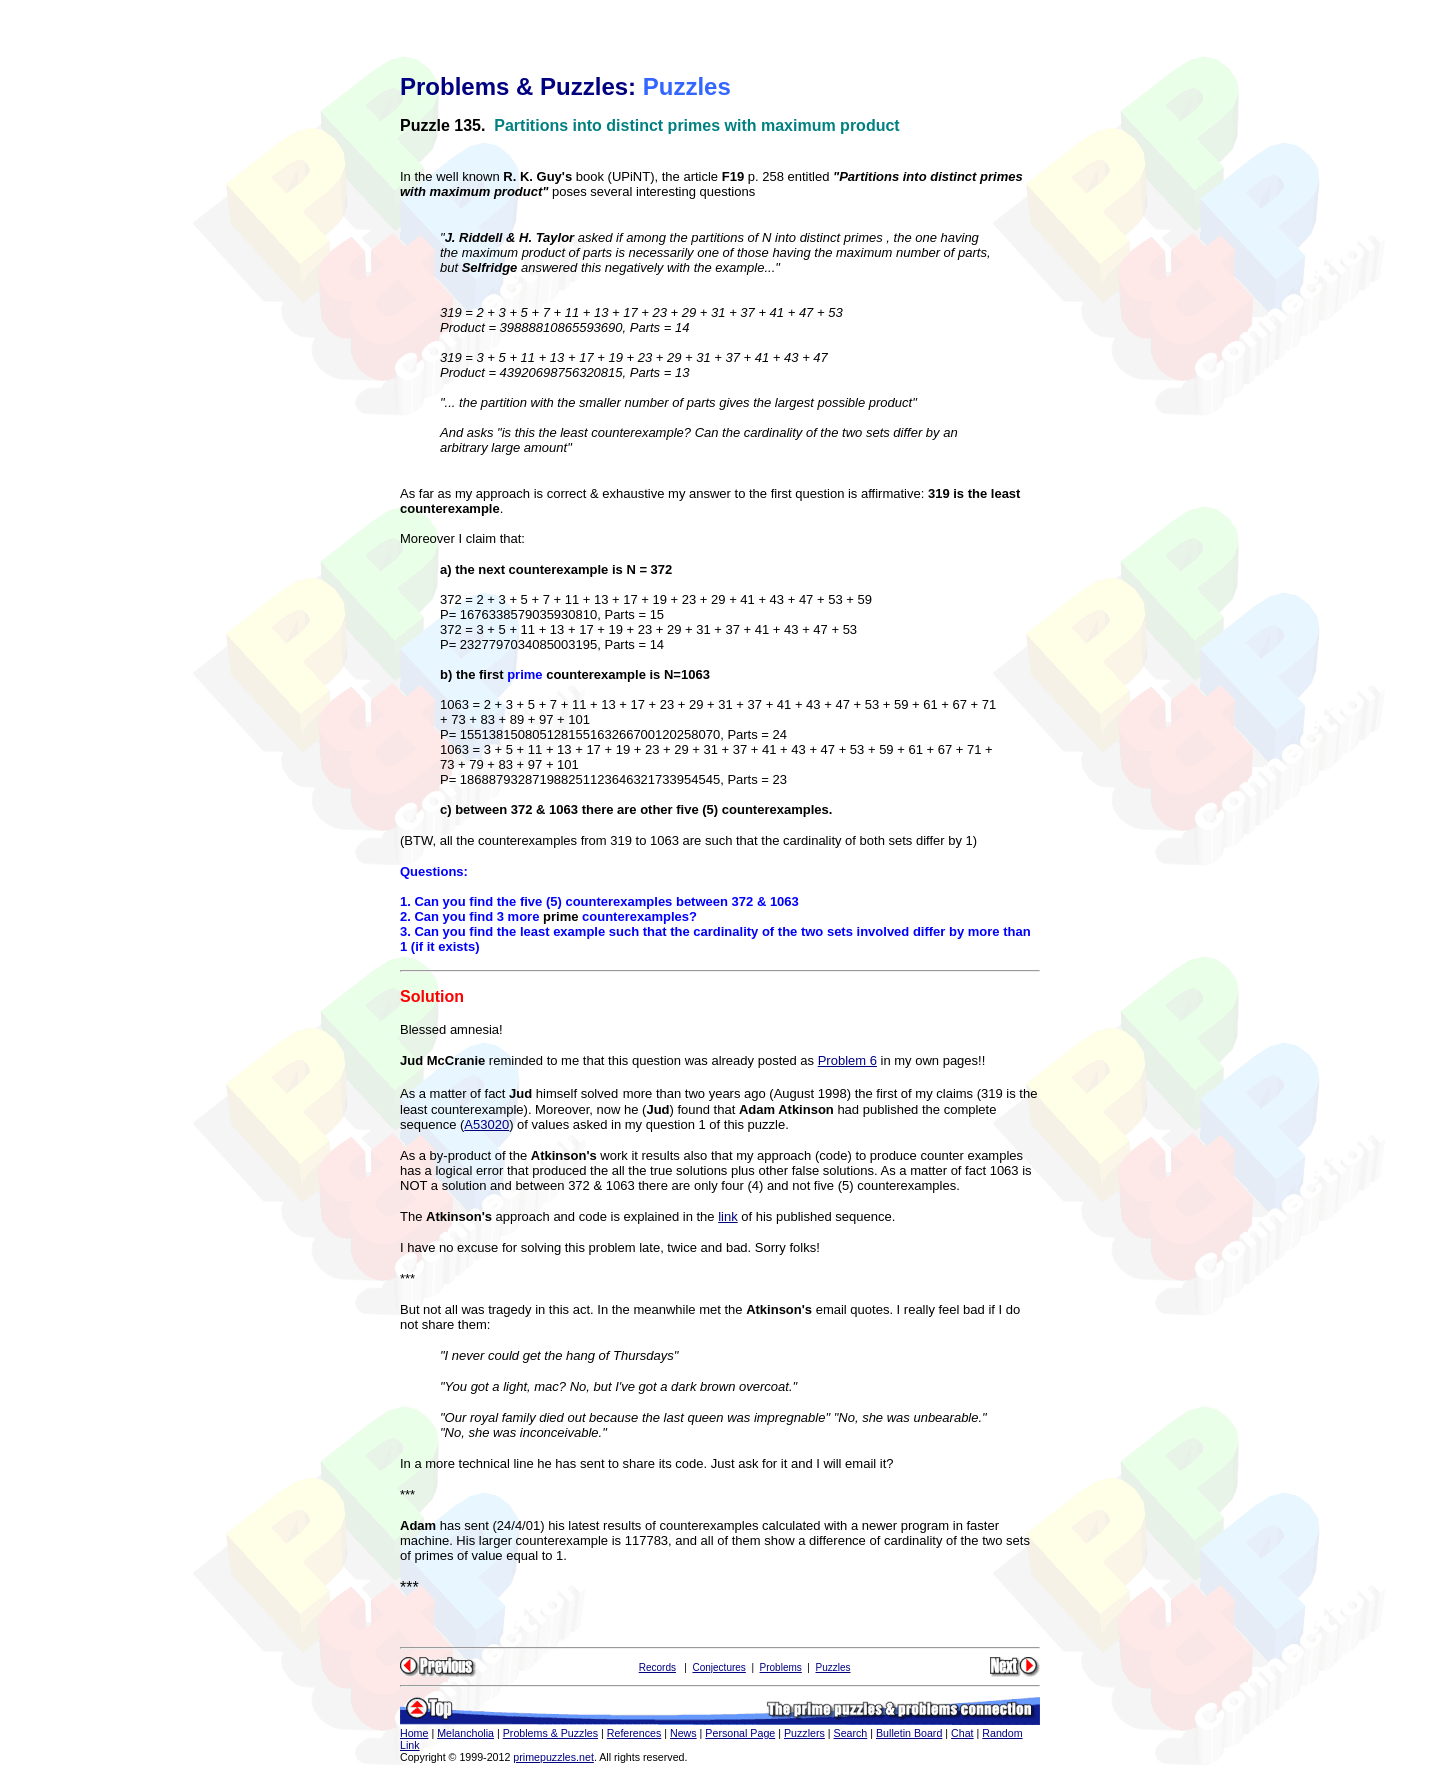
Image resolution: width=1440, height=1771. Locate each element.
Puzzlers (804, 1733)
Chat (962, 1733)
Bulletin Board (909, 1733)
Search (851, 1733)
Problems (781, 1667)
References (634, 1733)
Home (414, 1733)
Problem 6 (847, 1060)
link (728, 1216)
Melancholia (465, 1733)
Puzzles (833, 1667)
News (683, 1733)
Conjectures (718, 1667)
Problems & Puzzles (550, 1733)
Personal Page (740, 1733)
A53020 (486, 1124)
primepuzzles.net (553, 1757)
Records (657, 1667)
